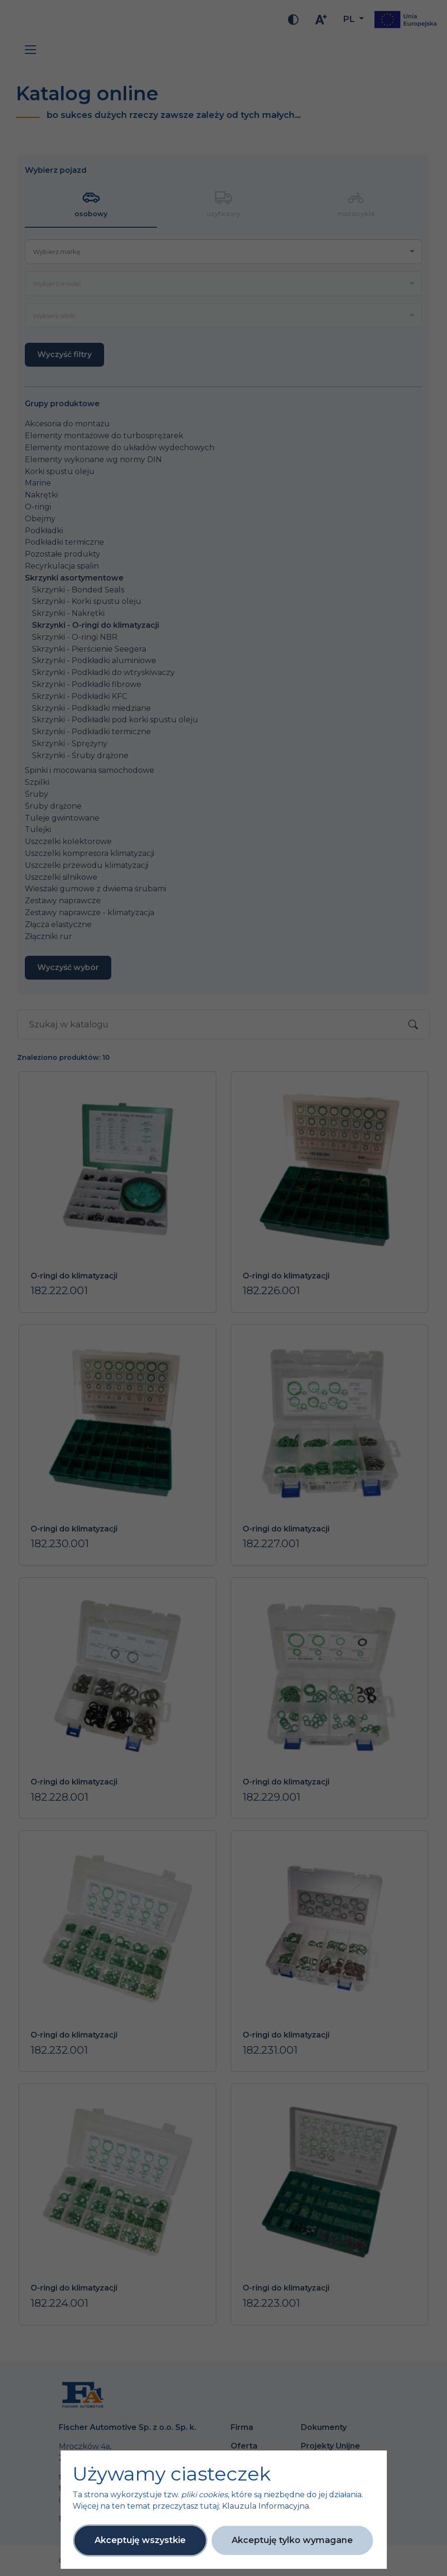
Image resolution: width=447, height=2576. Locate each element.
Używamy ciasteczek (172, 2473)
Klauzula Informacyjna (265, 2506)
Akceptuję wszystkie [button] (140, 2540)
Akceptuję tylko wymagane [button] (292, 2540)
